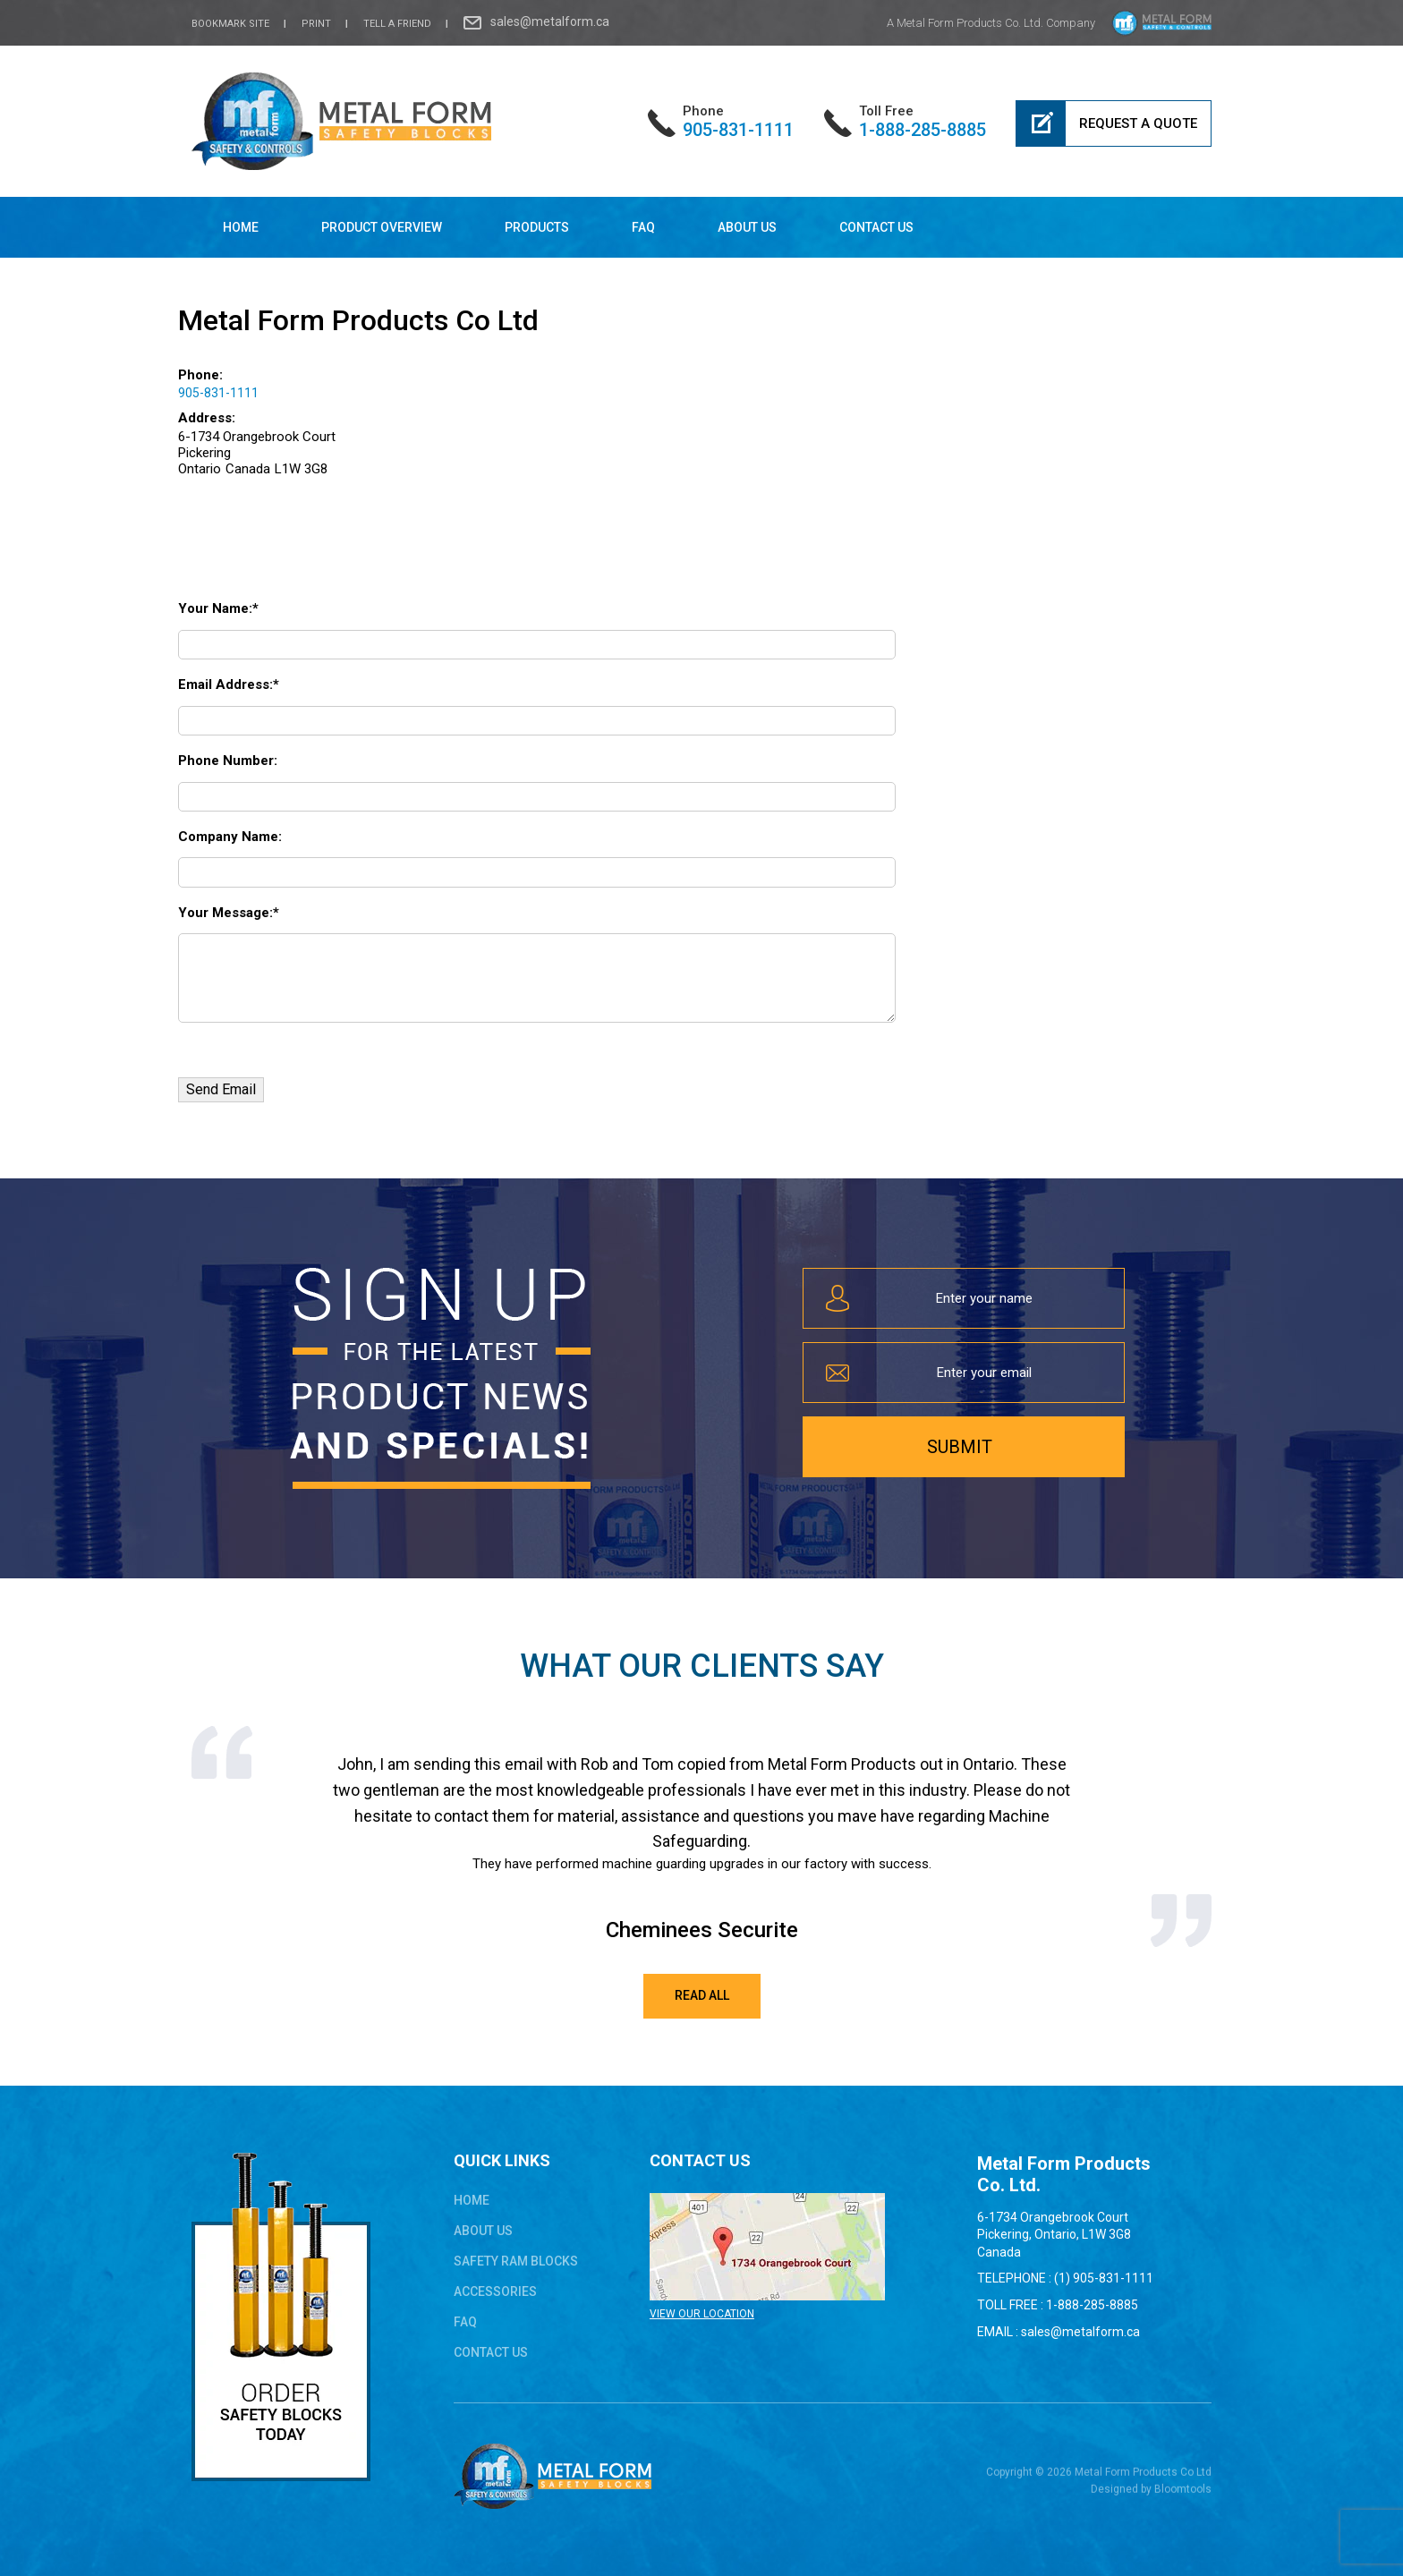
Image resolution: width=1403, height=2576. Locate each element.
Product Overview (381, 227)
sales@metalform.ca (549, 21)
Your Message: (225, 913)
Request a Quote (1138, 123)
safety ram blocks (516, 2261)
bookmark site (230, 24)
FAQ (643, 227)
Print (316, 24)
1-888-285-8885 (922, 121)
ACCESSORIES (495, 2291)
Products (537, 227)
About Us (747, 227)
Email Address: (225, 684)
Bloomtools (1183, 2497)
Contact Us (876, 227)
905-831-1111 (738, 121)
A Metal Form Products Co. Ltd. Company (991, 23)
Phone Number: (227, 760)
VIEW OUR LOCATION (702, 2314)
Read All (702, 1995)
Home (241, 227)
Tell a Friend (397, 24)
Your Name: (215, 608)
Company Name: (230, 837)
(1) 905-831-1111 (1103, 2278)
